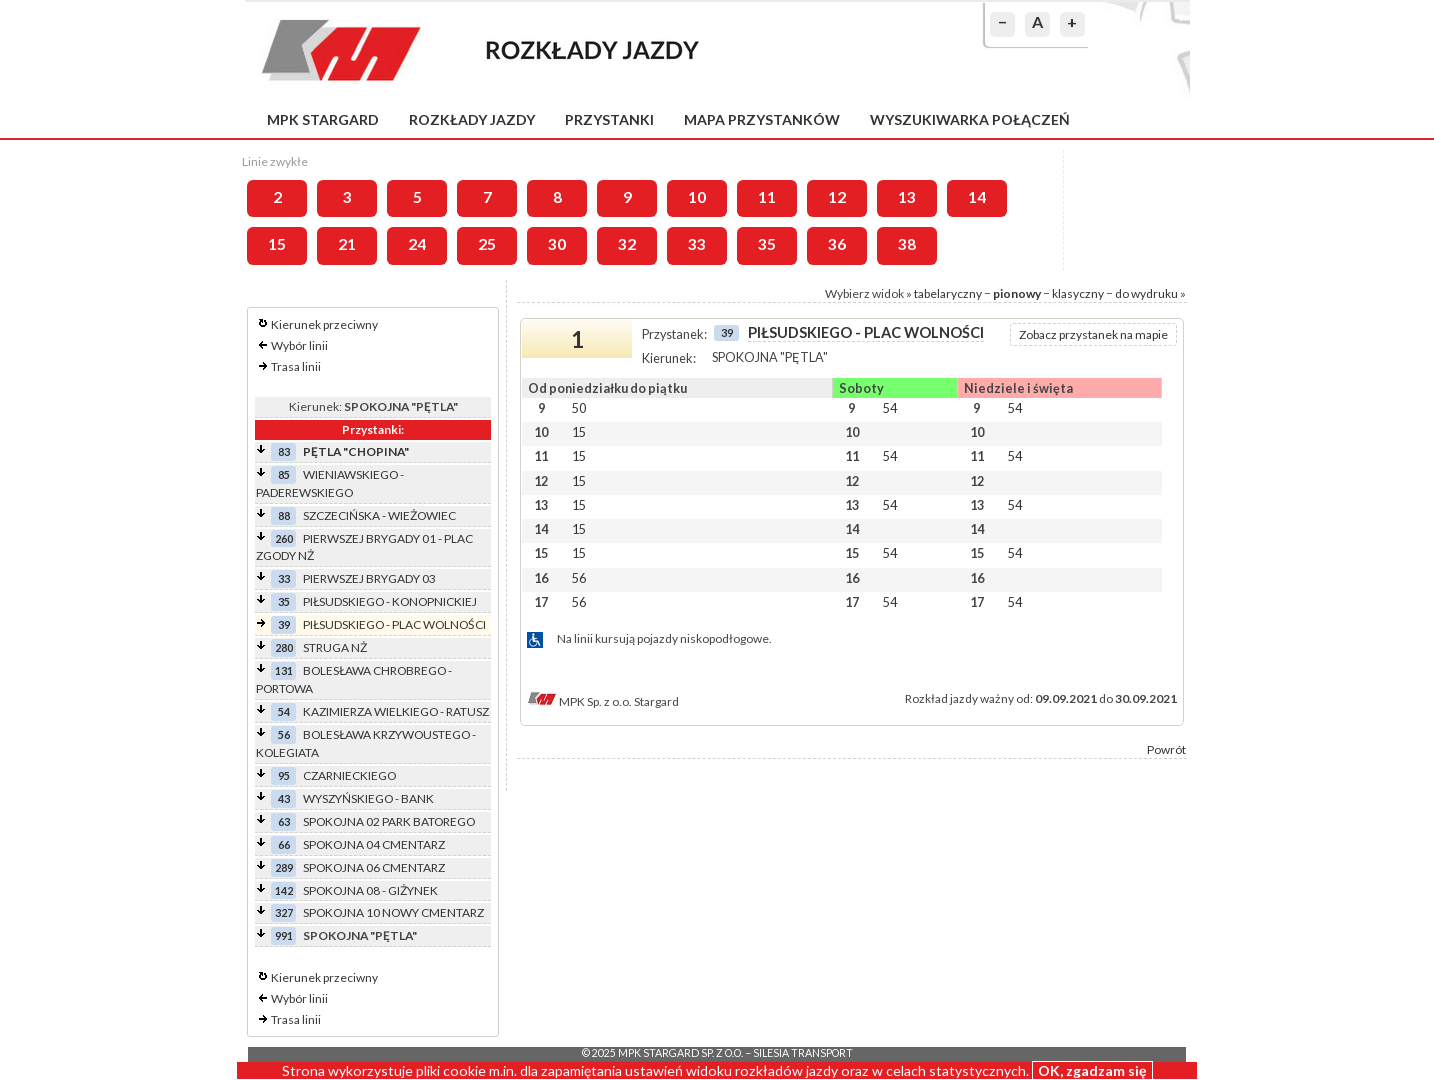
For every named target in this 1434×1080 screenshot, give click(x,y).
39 (284, 624)
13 (907, 197)
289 (284, 867)
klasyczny (1078, 293)
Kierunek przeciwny (324, 324)
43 (284, 798)
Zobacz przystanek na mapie (1093, 334)
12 (837, 197)
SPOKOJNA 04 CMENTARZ (374, 844)
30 (557, 244)
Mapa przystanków (762, 119)
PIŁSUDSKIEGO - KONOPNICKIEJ (390, 601)
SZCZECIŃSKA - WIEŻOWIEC (379, 515)
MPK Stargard (323, 119)
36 (837, 244)
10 (697, 197)
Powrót (1166, 749)
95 (284, 775)
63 (284, 821)
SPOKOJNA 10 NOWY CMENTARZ (393, 912)
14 (977, 197)
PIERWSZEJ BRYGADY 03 (369, 578)
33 (697, 244)
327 (284, 912)
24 (417, 244)
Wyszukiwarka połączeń (970, 119)
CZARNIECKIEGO (349, 775)
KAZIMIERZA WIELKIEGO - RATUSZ (396, 711)
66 (284, 844)
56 (284, 734)
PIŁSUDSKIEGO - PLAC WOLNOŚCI (394, 624)
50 (579, 408)
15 (277, 244)
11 (767, 197)
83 (284, 451)
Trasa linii (296, 366)
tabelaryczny (948, 293)
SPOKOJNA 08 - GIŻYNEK (370, 890)
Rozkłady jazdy (472, 119)
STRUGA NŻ (335, 647)
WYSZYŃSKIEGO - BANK (368, 798)
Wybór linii (299, 345)
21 (347, 244)
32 (627, 244)
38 (907, 244)
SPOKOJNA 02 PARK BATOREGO (389, 821)
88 (284, 515)
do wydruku (1146, 293)
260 (284, 538)
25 (487, 244)
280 (284, 647)
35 (767, 244)
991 (284, 935)
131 (284, 670)
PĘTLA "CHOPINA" (356, 451)
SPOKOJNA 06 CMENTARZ (374, 867)
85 (284, 474)
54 (284, 711)
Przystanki (609, 119)
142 (284, 890)
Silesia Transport (803, 1053)
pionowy (1017, 293)
